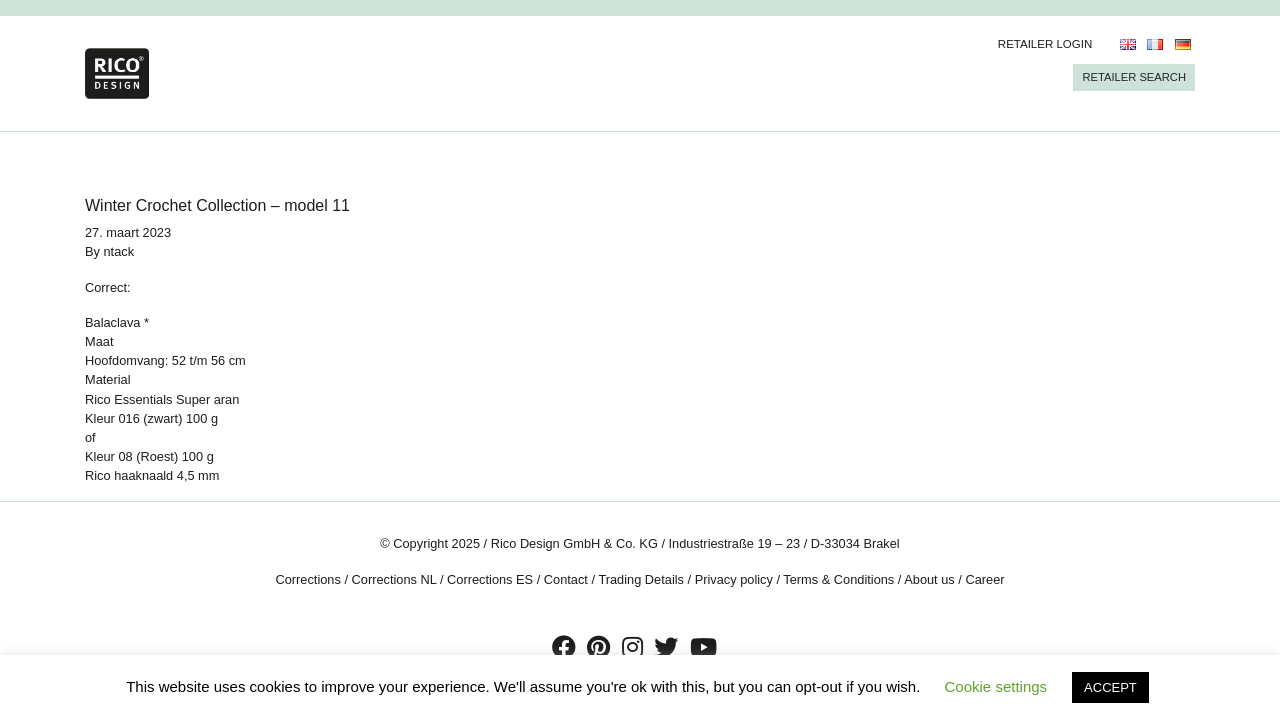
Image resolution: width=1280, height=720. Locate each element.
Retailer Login (1045, 44)
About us (929, 579)
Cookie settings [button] (996, 686)
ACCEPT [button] (1110, 687)
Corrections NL (394, 579)
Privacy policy (734, 579)
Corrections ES (490, 579)
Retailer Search (1134, 77)
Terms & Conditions (838, 579)
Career (984, 579)
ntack (119, 251)
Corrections (307, 579)
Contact (566, 579)
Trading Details (641, 579)
